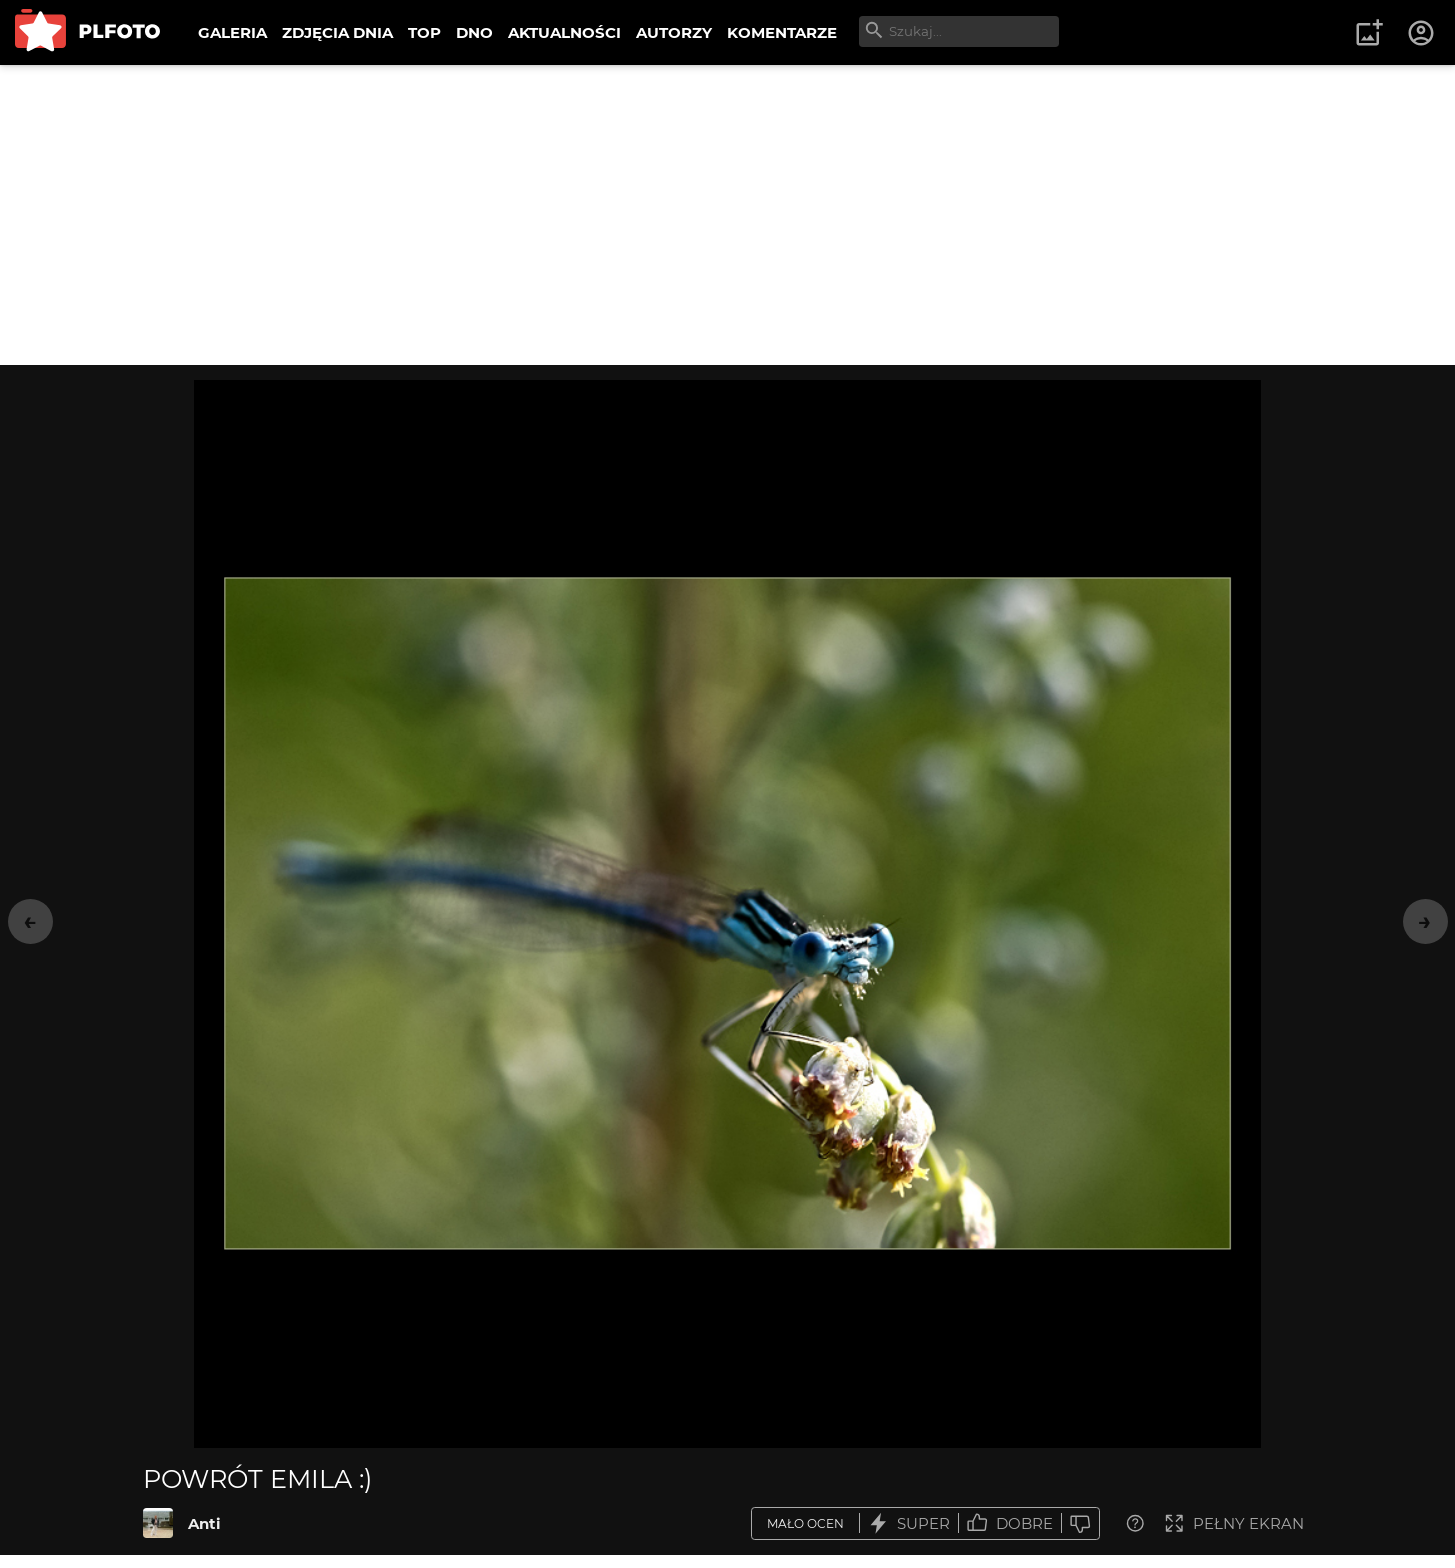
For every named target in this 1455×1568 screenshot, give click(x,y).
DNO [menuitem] (474, 32)
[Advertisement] (728, 215)
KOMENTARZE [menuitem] (782, 32)
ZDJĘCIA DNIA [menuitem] (337, 32)
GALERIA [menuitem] (232, 32)
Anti (204, 1523)
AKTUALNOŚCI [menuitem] (564, 32)
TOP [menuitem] (424, 32)
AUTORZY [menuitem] (674, 32)
